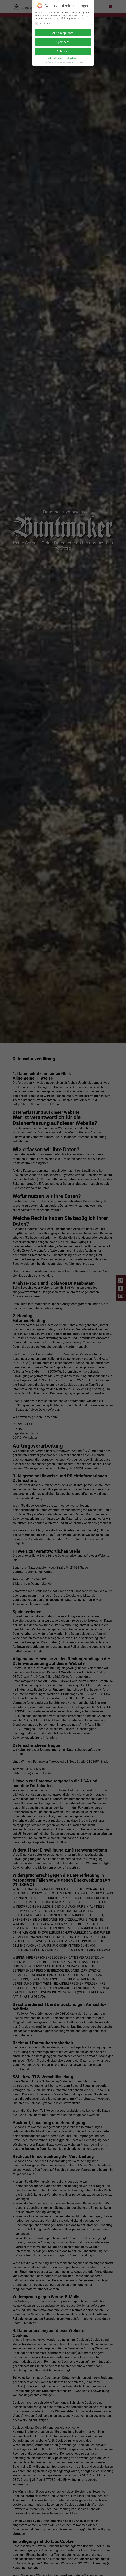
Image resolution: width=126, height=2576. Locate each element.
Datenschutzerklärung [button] (64, 61)
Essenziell (42, 23)
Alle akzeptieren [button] (63, 32)
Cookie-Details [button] (47, 61)
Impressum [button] (80, 61)
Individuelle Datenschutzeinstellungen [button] (63, 57)
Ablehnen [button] (63, 51)
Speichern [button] (63, 41)
